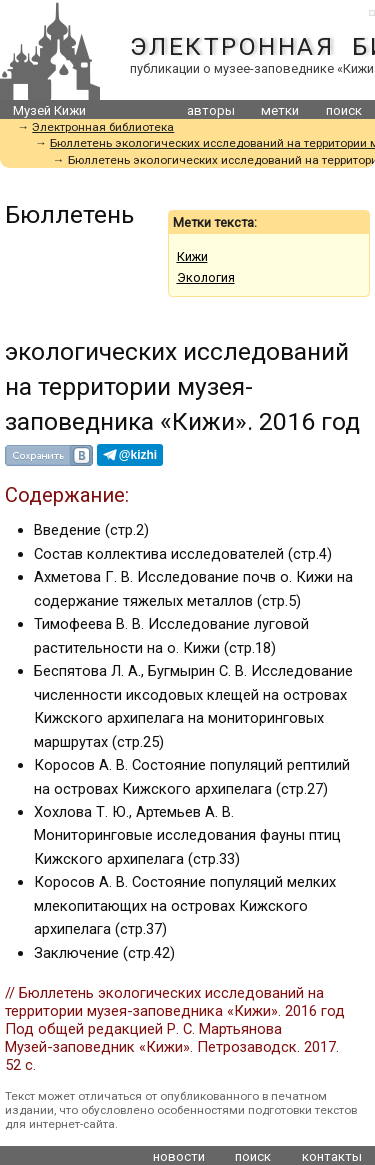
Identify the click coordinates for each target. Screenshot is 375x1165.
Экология (206, 277)
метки (280, 110)
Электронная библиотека (103, 127)
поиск (344, 110)
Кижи (192, 256)
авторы (211, 110)
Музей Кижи (49, 110)
